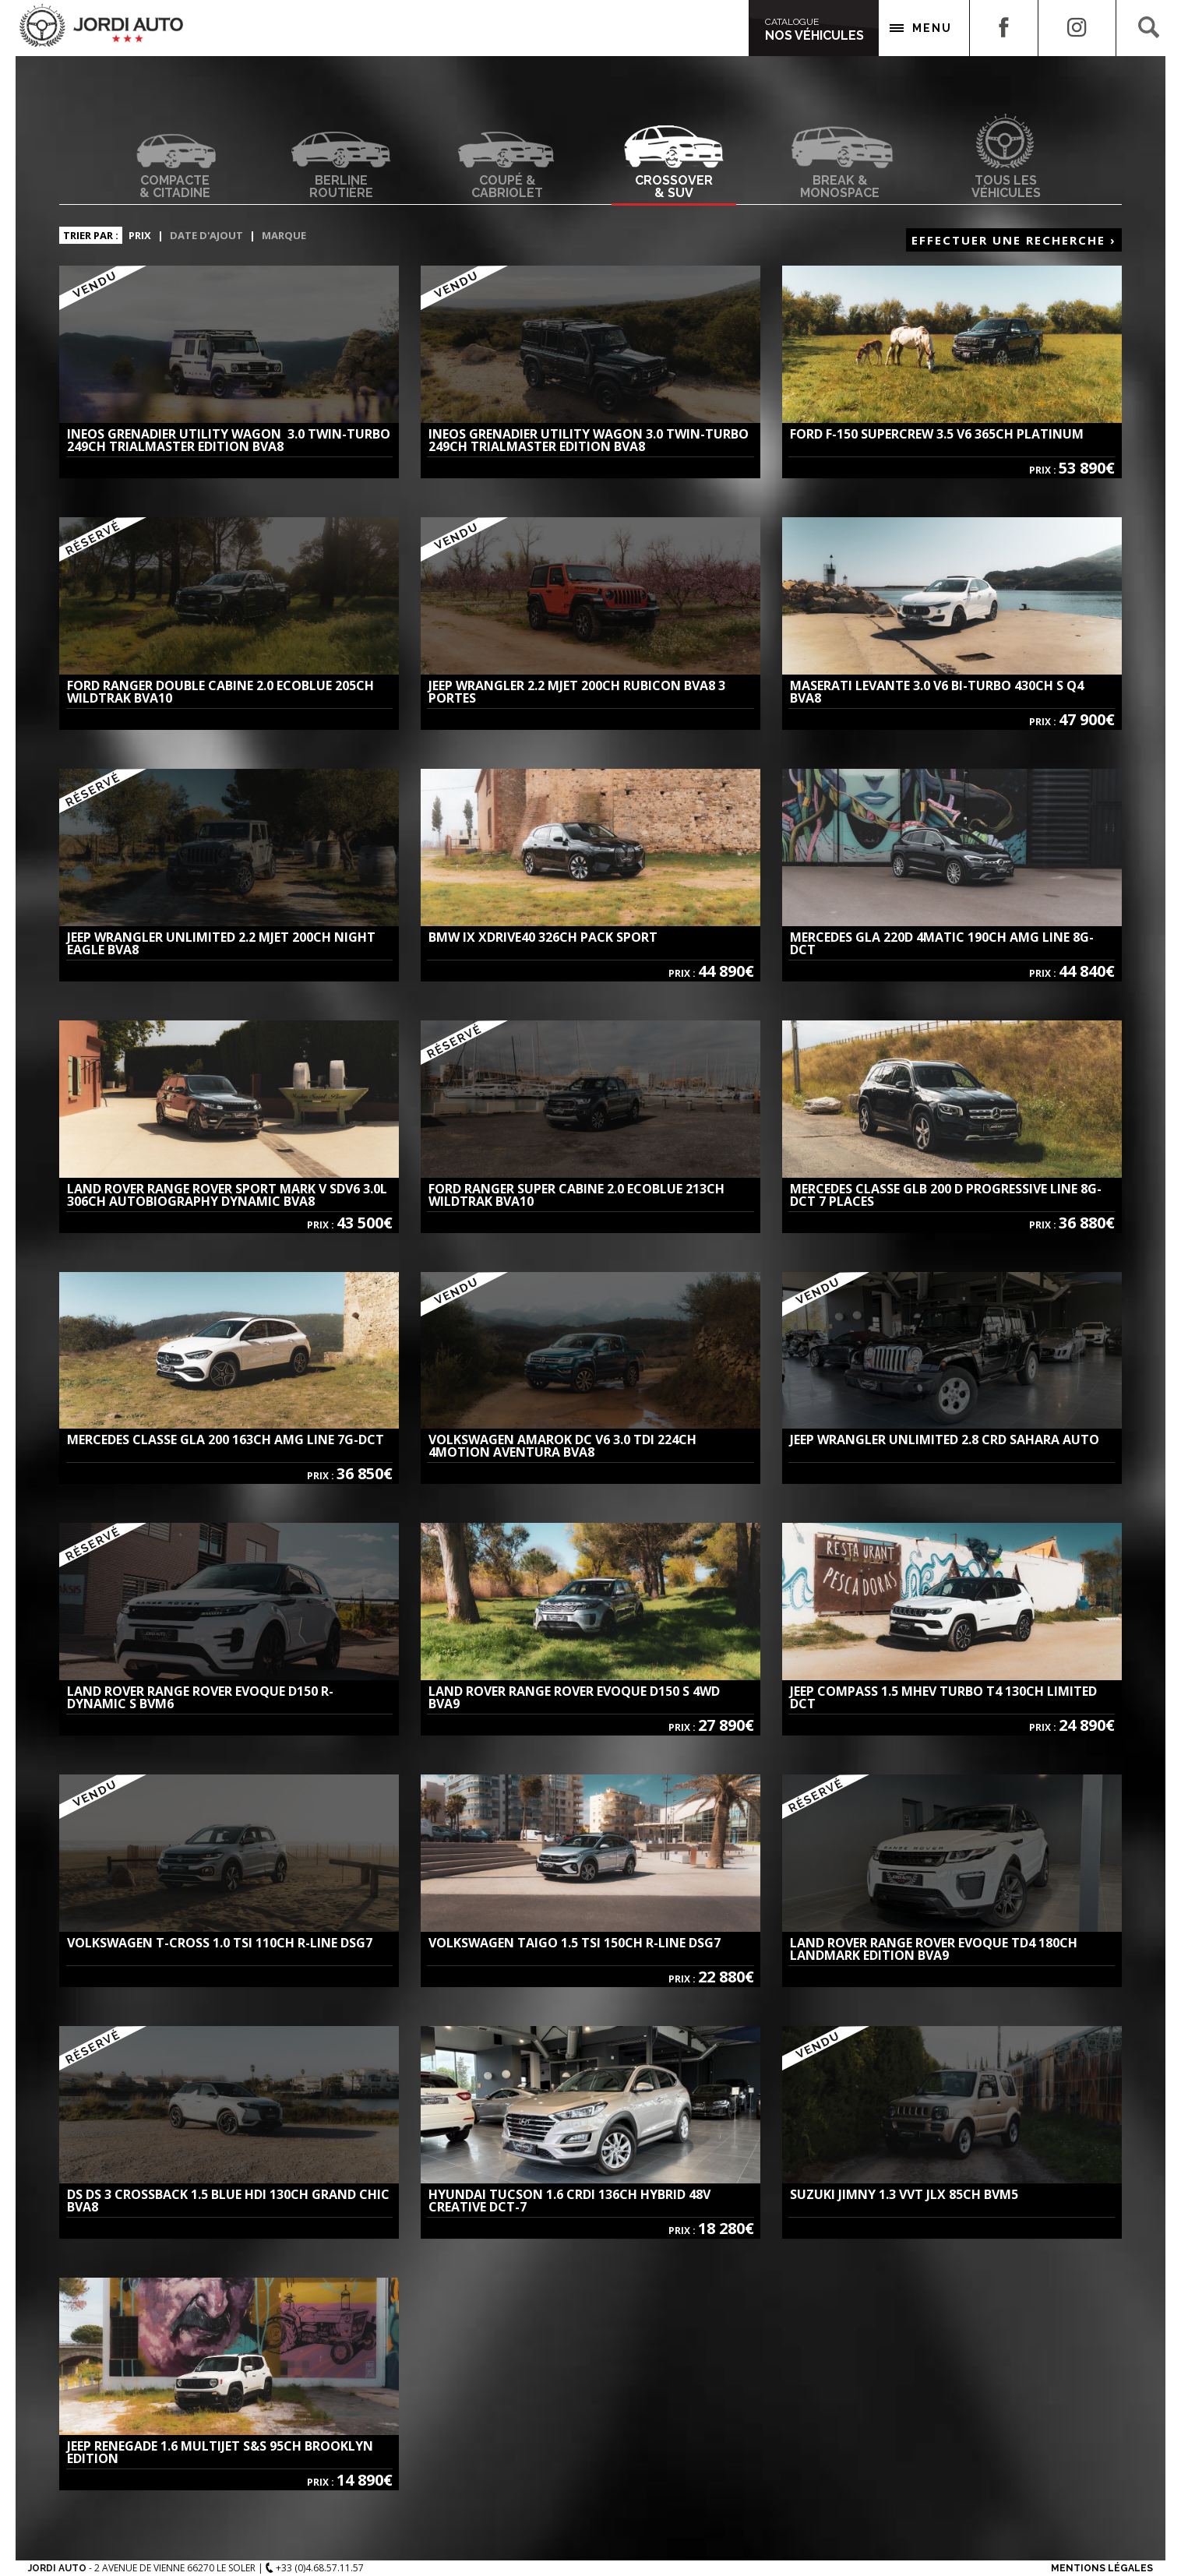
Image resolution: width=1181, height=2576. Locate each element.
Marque (284, 235)
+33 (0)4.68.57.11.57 (315, 2567)
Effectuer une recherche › (1013, 240)
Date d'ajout (206, 235)
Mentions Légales (1102, 2568)
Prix (140, 235)
